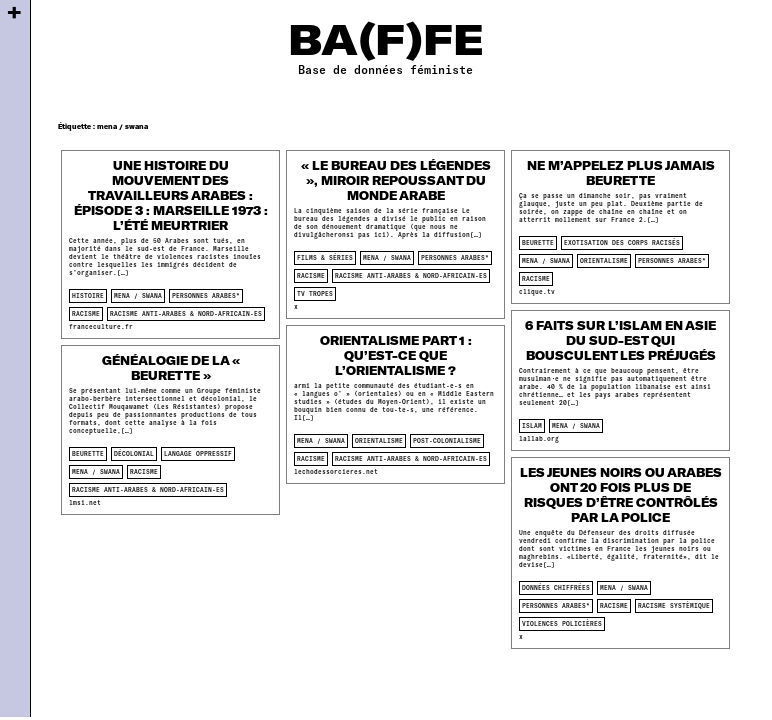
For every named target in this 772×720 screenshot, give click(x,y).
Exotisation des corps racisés (622, 242)
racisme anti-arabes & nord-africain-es (186, 313)
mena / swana (138, 295)
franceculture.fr (101, 326)
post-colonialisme (447, 440)
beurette (538, 242)
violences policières (562, 623)
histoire (88, 295)
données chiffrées (556, 587)
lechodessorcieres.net (336, 471)
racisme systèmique (674, 605)
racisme (86, 313)
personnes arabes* (206, 295)
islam (532, 425)
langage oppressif (198, 453)
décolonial (134, 453)
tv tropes (315, 293)
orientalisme (604, 260)
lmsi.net (85, 502)
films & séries (325, 257)
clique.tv (537, 291)
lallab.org (539, 438)
